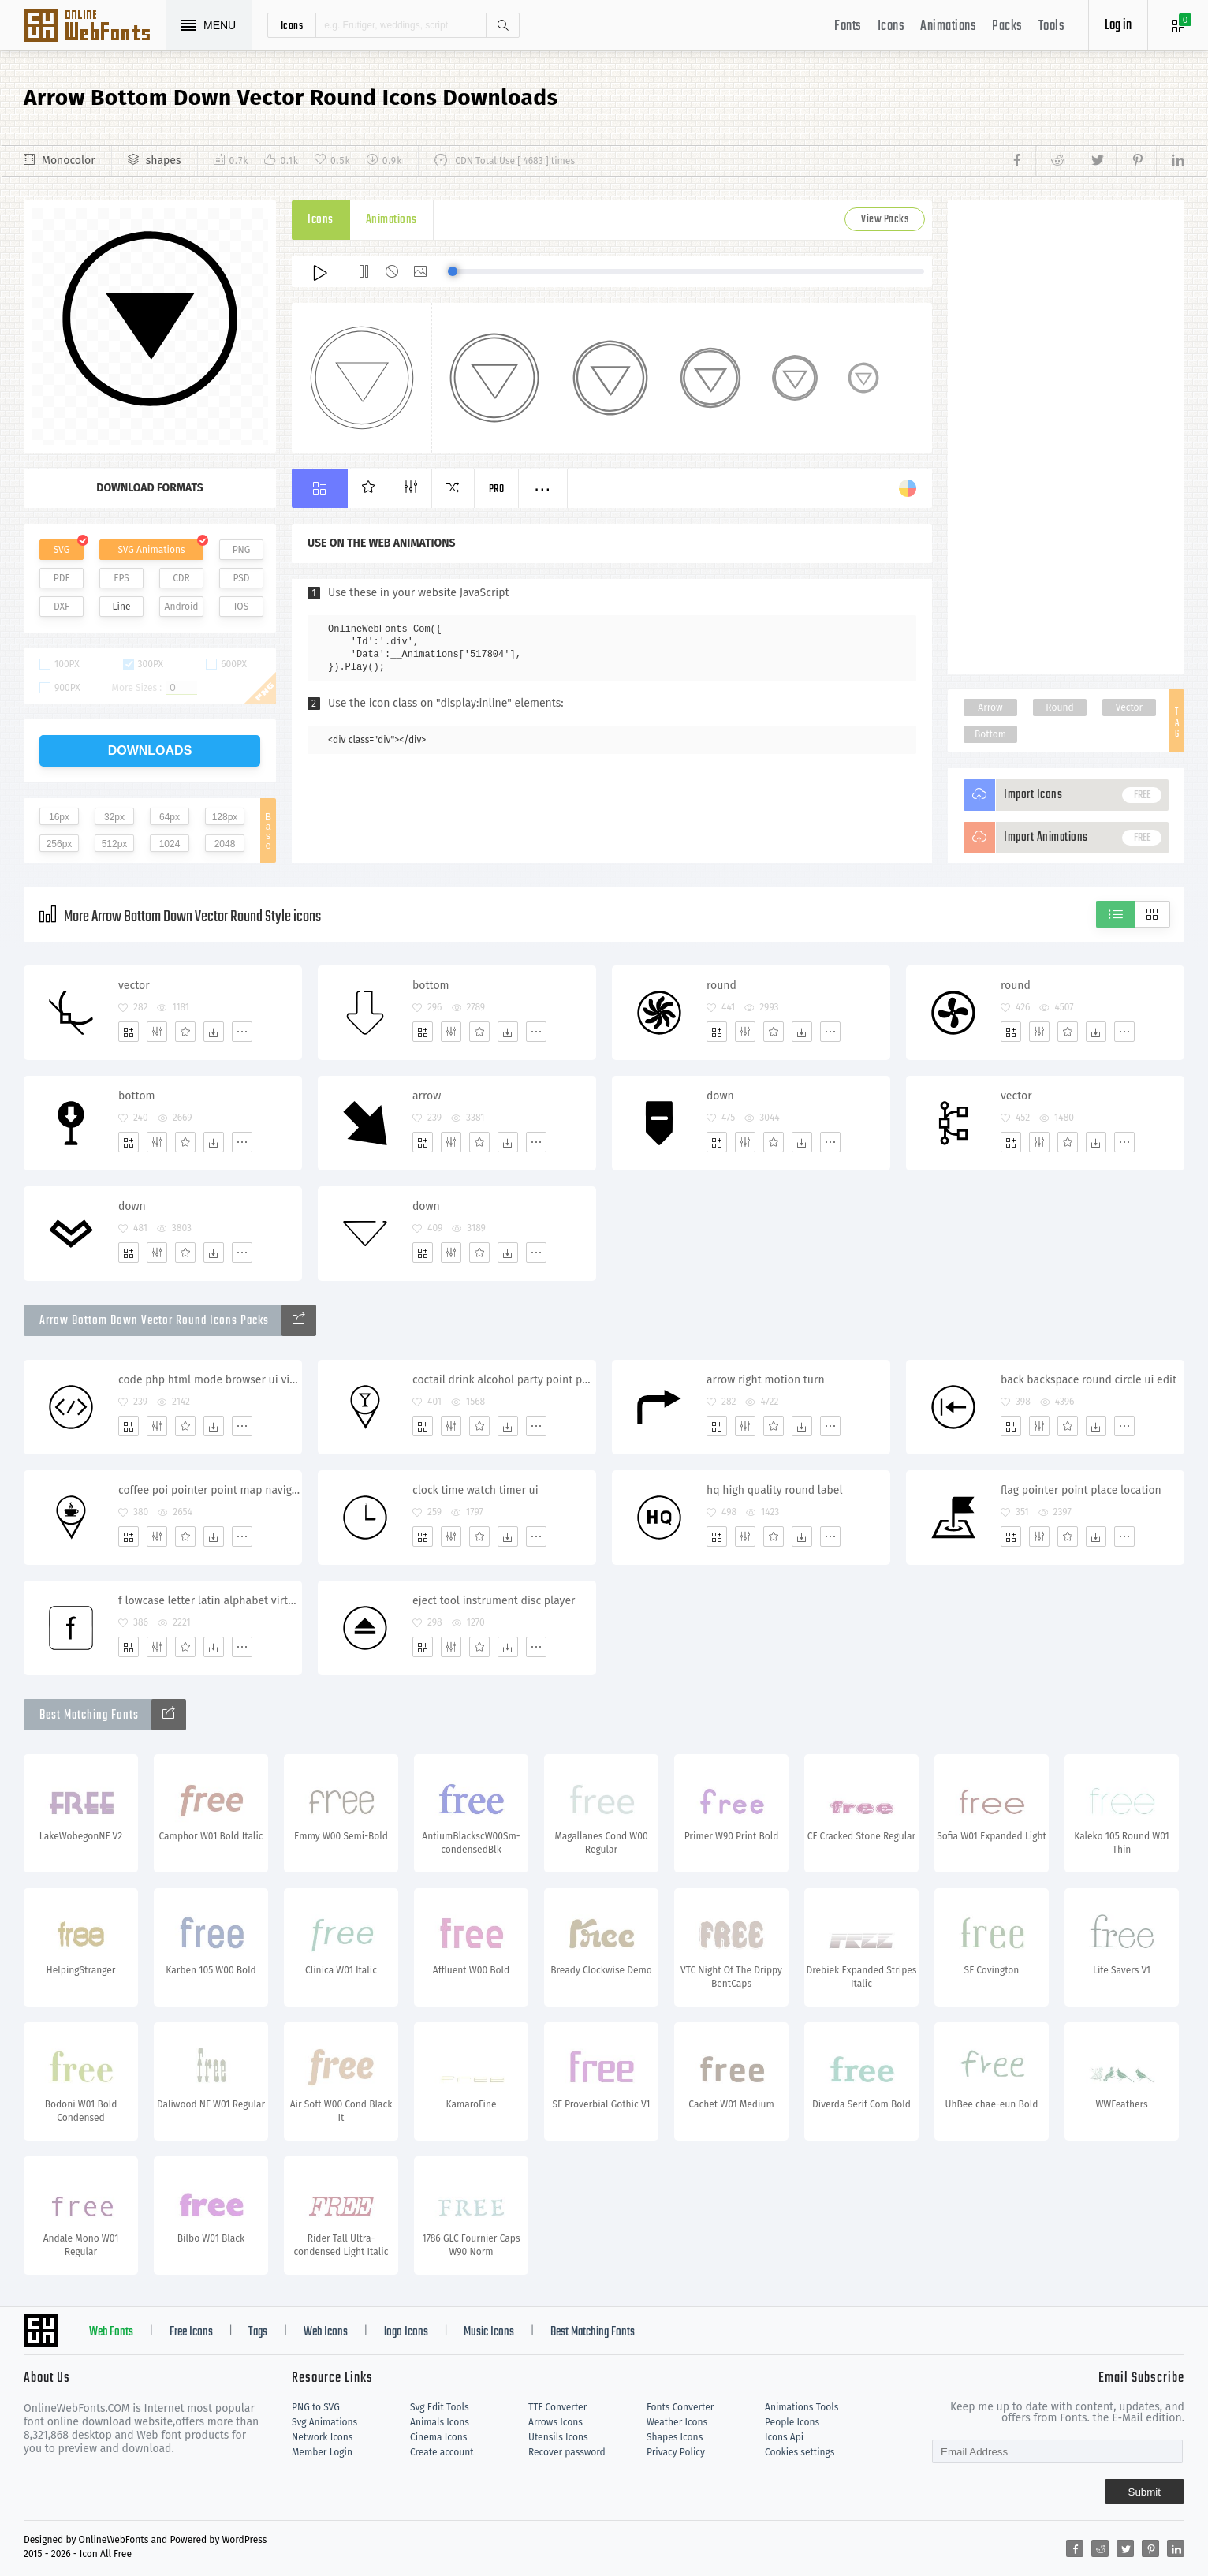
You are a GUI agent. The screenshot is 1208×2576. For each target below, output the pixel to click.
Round (1059, 707)
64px (169, 817)
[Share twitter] (1096, 161)
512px (115, 843)
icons (292, 25)
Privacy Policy (676, 2452)
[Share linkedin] (1170, 161)
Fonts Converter (680, 2407)
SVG (61, 549)
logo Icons (406, 2332)
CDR (181, 578)
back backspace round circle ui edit (1088, 1380)
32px (114, 817)
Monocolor (68, 160)
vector (134, 985)
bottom (430, 985)
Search (502, 25)
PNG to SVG (316, 2407)
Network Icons (322, 2437)
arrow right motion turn (766, 1380)
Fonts (848, 26)
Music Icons (489, 2332)
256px (60, 843)
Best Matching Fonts (592, 2332)
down (720, 1096)
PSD (241, 578)
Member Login (322, 2452)
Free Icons (191, 2332)
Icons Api (784, 2437)
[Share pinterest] (1136, 161)
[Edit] (157, 1031)
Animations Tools (801, 2407)
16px (59, 817)
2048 (225, 843)
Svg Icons (95, 27)
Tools (1051, 26)
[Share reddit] (1055, 161)
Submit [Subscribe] (1144, 2492)
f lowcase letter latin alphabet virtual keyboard (209, 1600)
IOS (241, 606)
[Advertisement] (1066, 437)
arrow (426, 1096)
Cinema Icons (438, 2437)
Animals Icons (439, 2422)
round (721, 985)
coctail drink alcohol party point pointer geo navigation (503, 1380)
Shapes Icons (675, 2437)
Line (122, 606)
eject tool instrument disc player (493, 1600)
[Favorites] (185, 1031)
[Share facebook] (1021, 161)
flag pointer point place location (1081, 1490)
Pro (497, 489)
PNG (242, 549)
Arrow (990, 707)
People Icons (792, 2422)
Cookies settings (799, 2452)
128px (225, 817)
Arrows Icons (555, 2422)
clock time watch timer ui (475, 1490)
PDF (62, 578)
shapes (163, 160)
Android (182, 606)
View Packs (884, 220)
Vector (1129, 707)
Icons (891, 26)
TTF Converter (557, 2407)
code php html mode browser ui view (209, 1380)
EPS (121, 578)
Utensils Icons (558, 2437)
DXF (61, 606)
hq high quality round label (775, 1490)
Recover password (567, 2452)
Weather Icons (677, 2422)
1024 (170, 843)
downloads (150, 750)
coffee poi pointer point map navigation (209, 1490)
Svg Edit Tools (439, 2407)
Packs (1007, 26)
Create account (442, 2452)
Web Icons (326, 2332)
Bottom (990, 734)
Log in (1118, 25)
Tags (257, 2332)
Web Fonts (111, 2332)
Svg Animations (324, 2422)
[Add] (128, 1031)
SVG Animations (151, 549)
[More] (242, 1031)
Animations (948, 26)
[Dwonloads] (213, 1031)
